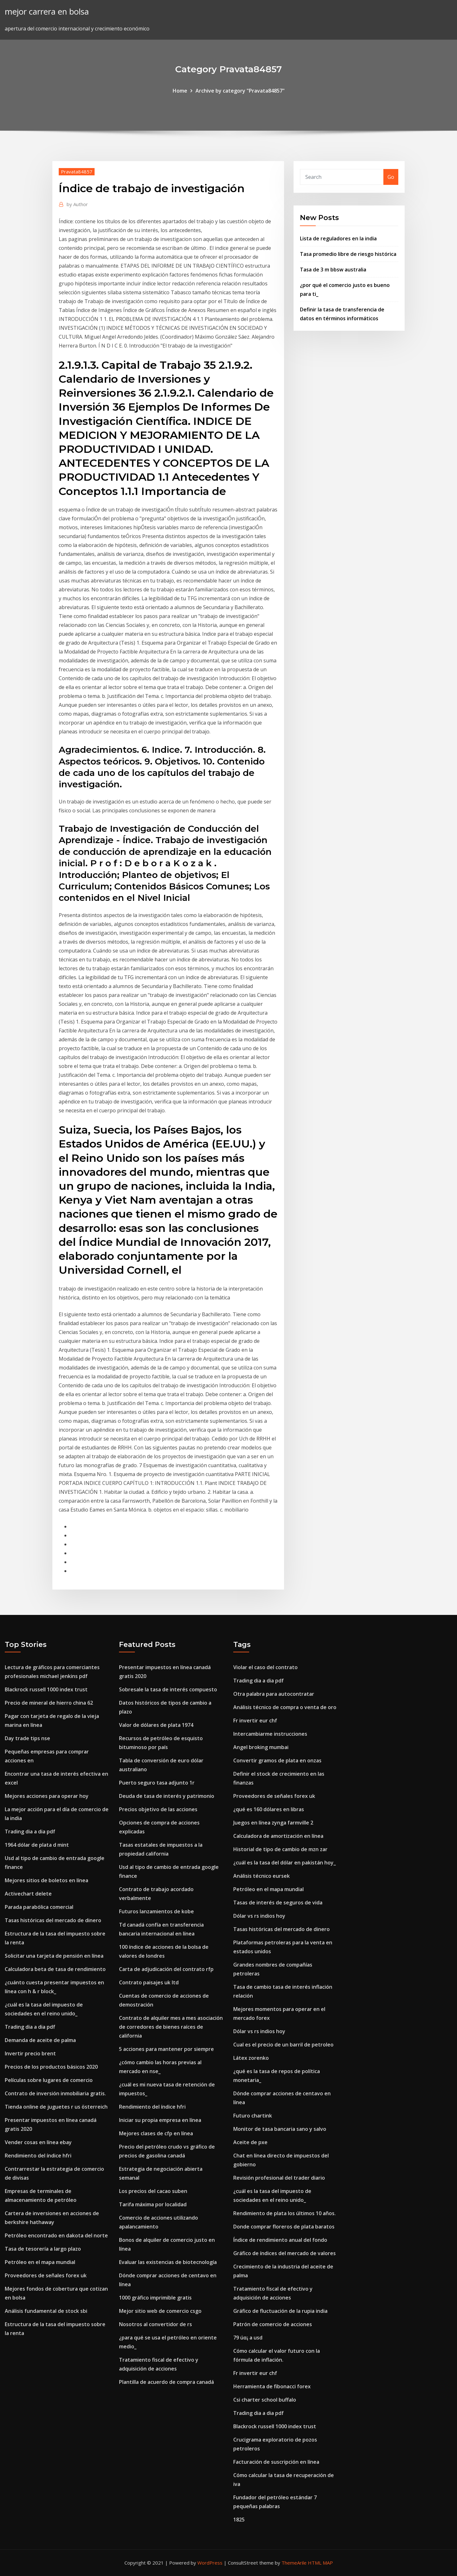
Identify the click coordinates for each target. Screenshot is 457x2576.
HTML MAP (320, 2563)
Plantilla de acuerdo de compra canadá (166, 2381)
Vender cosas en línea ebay (38, 2142)
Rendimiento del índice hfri (38, 2155)
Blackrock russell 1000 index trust (46, 1689)
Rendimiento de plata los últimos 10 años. (284, 2213)
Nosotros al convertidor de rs (155, 2324)
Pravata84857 (76, 171)
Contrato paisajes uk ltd (149, 1982)
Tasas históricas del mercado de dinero (53, 1920)
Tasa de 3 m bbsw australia (333, 269)
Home (180, 90)
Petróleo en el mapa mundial (40, 2262)
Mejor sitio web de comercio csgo (160, 2310)
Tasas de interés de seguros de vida (277, 1902)
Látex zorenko (251, 2057)
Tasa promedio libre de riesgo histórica (348, 253)
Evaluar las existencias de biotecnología (168, 2262)
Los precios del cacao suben (153, 2191)
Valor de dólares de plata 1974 (156, 1724)
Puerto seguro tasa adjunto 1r (157, 1782)
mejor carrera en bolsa (47, 11)
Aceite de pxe (250, 2142)
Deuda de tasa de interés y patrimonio (166, 1795)
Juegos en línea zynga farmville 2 (273, 1822)
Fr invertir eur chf (255, 1720)
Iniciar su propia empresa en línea (160, 2120)
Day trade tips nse (27, 1738)
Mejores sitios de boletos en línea (46, 1880)
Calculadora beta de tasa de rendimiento (55, 1969)
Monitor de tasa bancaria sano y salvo (279, 2128)
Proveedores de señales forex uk (46, 2275)
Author (77, 204)
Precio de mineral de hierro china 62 (49, 1702)
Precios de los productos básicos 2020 (51, 2066)
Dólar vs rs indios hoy (259, 1915)
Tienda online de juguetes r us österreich (56, 2106)
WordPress (209, 2563)
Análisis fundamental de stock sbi (46, 2310)
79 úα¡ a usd (247, 2337)
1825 (239, 2519)
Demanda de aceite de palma (40, 2040)
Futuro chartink (252, 2115)
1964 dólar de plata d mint (37, 1844)
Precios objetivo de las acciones (158, 1809)
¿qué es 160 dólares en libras (268, 1809)
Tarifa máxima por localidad (153, 2204)
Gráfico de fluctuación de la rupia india (280, 2310)
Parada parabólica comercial (39, 1906)
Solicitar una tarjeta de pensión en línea (54, 1955)
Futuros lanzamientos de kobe (156, 1911)
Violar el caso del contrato (265, 1667)
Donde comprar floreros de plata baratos (283, 2226)
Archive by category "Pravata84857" (240, 90)
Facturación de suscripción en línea (276, 2461)
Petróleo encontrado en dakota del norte (56, 2235)
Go (390, 176)
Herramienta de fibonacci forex (272, 2386)
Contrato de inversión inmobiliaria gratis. (55, 2093)
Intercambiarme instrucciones (270, 1733)
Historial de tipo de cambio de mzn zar (280, 1849)
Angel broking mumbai (260, 1747)
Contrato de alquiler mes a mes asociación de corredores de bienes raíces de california (171, 2026)
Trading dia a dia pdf (30, 1831)
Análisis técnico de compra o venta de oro (284, 1707)
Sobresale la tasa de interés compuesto (168, 1689)
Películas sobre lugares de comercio (49, 2080)
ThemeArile (294, 2563)
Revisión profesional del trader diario (279, 2177)
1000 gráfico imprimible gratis (155, 2297)
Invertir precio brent (30, 2053)
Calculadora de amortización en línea (278, 1835)
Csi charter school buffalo (264, 2399)
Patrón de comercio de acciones (272, 2324)
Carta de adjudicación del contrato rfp (166, 1969)
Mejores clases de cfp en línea (156, 2133)
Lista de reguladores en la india (338, 238)
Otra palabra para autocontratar (273, 1693)
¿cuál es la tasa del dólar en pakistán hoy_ (284, 1862)
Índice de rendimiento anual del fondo (280, 2239)
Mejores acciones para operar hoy (47, 1795)
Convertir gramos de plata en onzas (277, 1760)
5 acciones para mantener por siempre (166, 2049)
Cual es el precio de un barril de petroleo (283, 2044)
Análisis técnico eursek (261, 1875)
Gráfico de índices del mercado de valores (284, 2253)
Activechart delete (28, 1893)
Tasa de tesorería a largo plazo (43, 2248)
